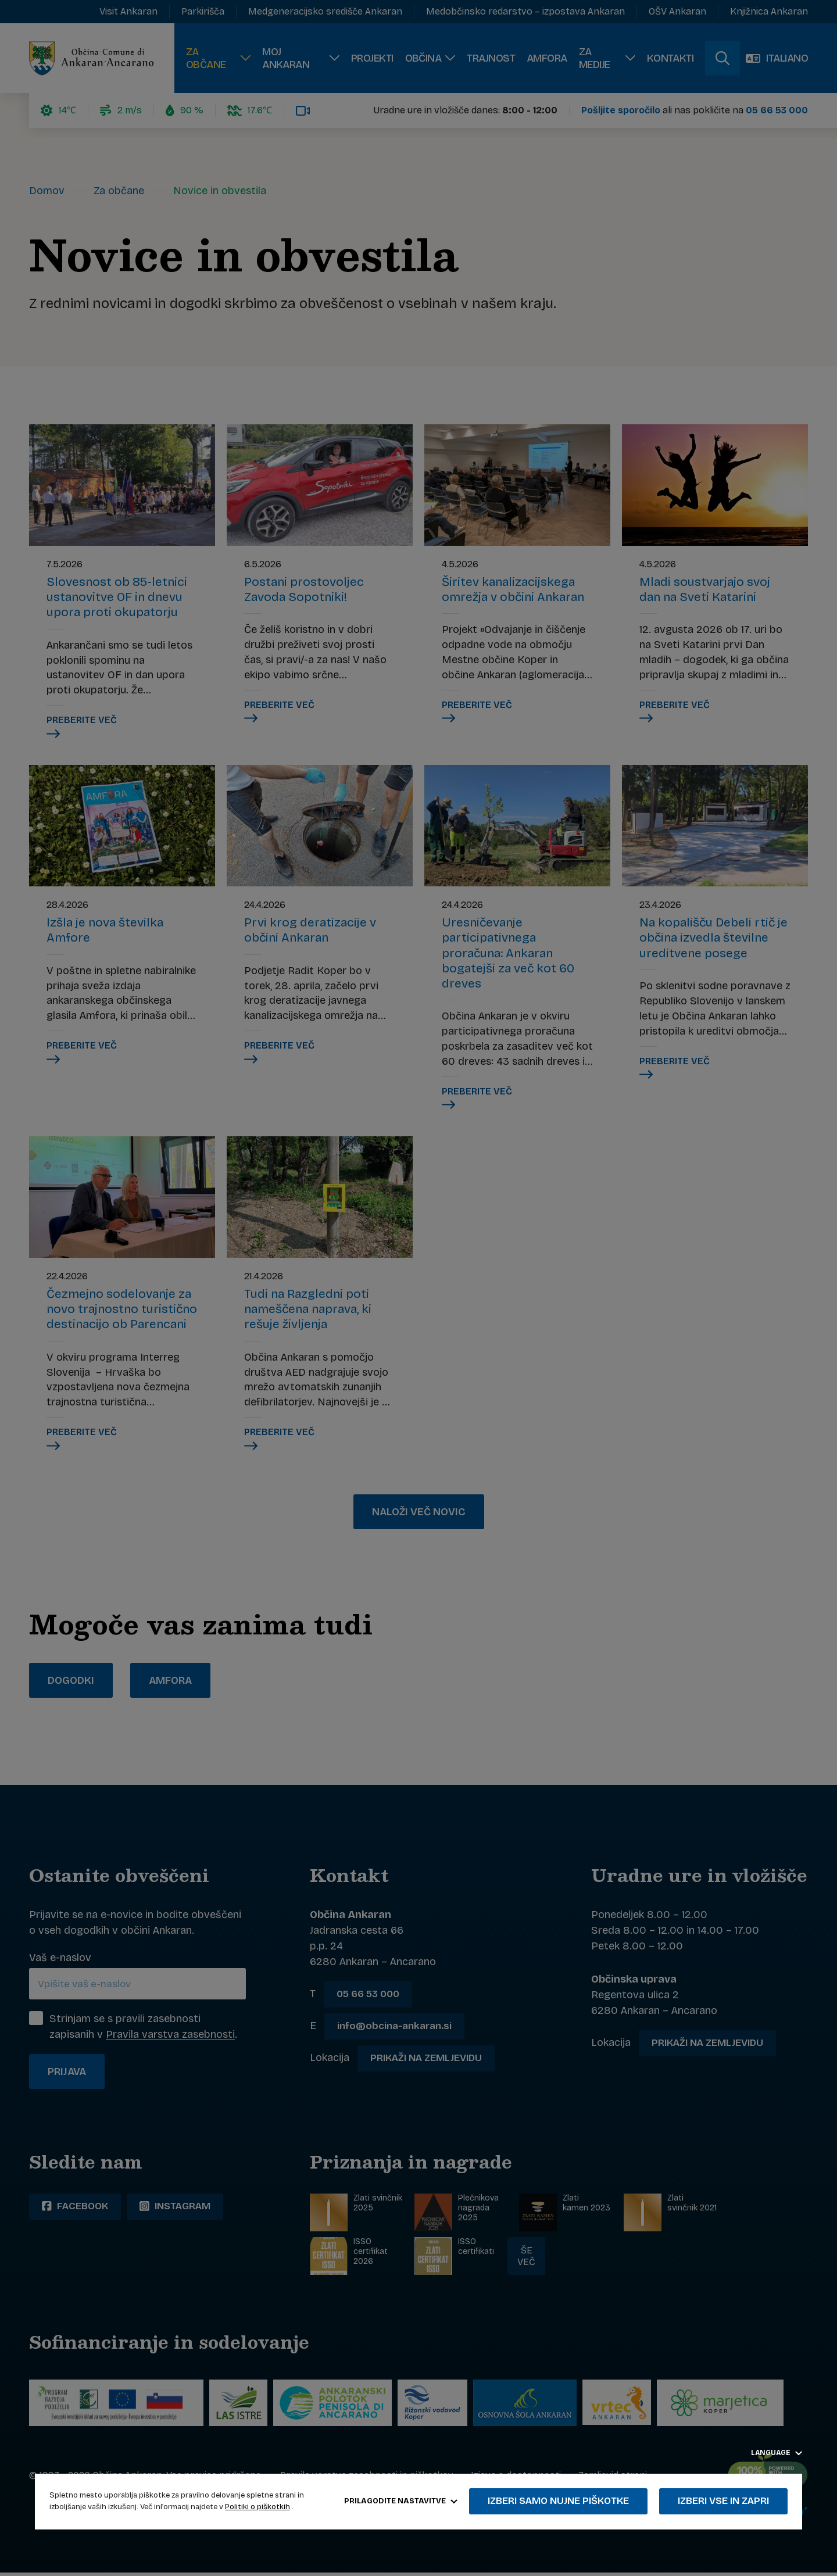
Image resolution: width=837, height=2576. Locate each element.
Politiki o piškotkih (257, 2506)
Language (776, 2453)
